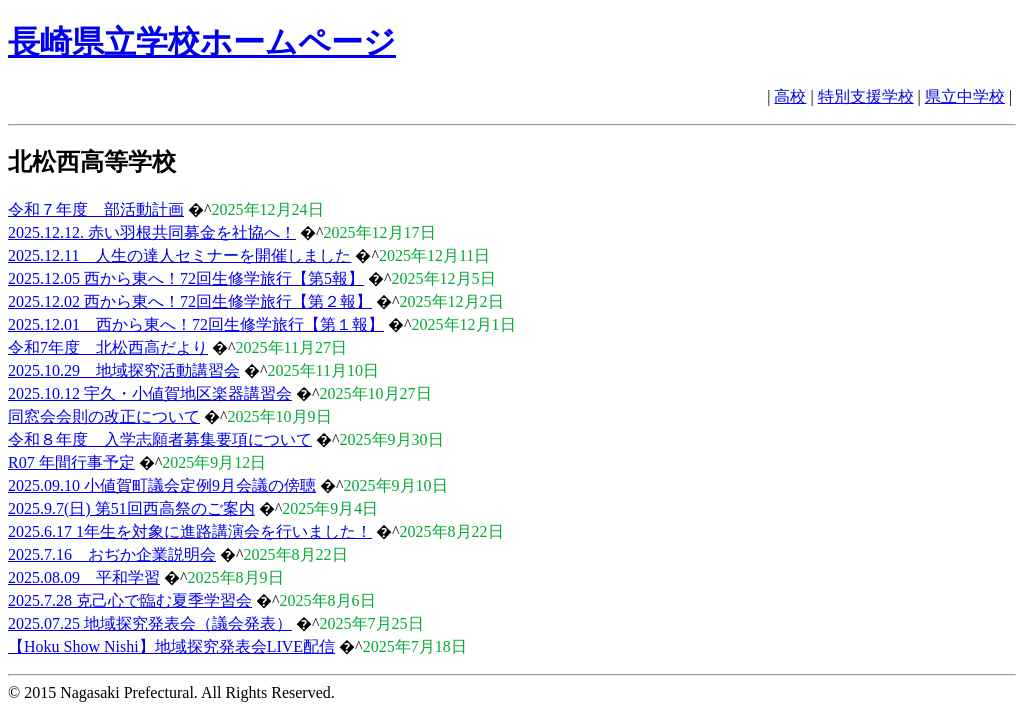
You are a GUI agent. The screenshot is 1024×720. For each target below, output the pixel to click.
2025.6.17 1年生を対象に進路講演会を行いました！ (190, 531)
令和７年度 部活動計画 (96, 209)
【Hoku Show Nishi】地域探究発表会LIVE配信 (171, 646)
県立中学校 (965, 96)
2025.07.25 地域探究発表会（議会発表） (150, 623)
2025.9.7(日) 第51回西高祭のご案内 (131, 508)
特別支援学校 (866, 96)
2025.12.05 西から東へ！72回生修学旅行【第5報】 (186, 278)
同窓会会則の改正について (104, 416)
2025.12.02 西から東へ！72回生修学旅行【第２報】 (190, 301)
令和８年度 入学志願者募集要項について (160, 439)
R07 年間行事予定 (71, 462)
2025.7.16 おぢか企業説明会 (112, 554)
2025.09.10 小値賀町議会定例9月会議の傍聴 (162, 485)
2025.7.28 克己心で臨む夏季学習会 (130, 600)
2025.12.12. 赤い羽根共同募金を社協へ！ (152, 232)
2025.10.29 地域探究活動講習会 (124, 370)
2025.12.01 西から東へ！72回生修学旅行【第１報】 (196, 324)
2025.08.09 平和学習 (84, 577)
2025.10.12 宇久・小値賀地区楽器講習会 (150, 393)
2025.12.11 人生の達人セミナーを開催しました (179, 255)
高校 (790, 96)
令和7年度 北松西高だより (108, 347)
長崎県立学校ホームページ (202, 42)
